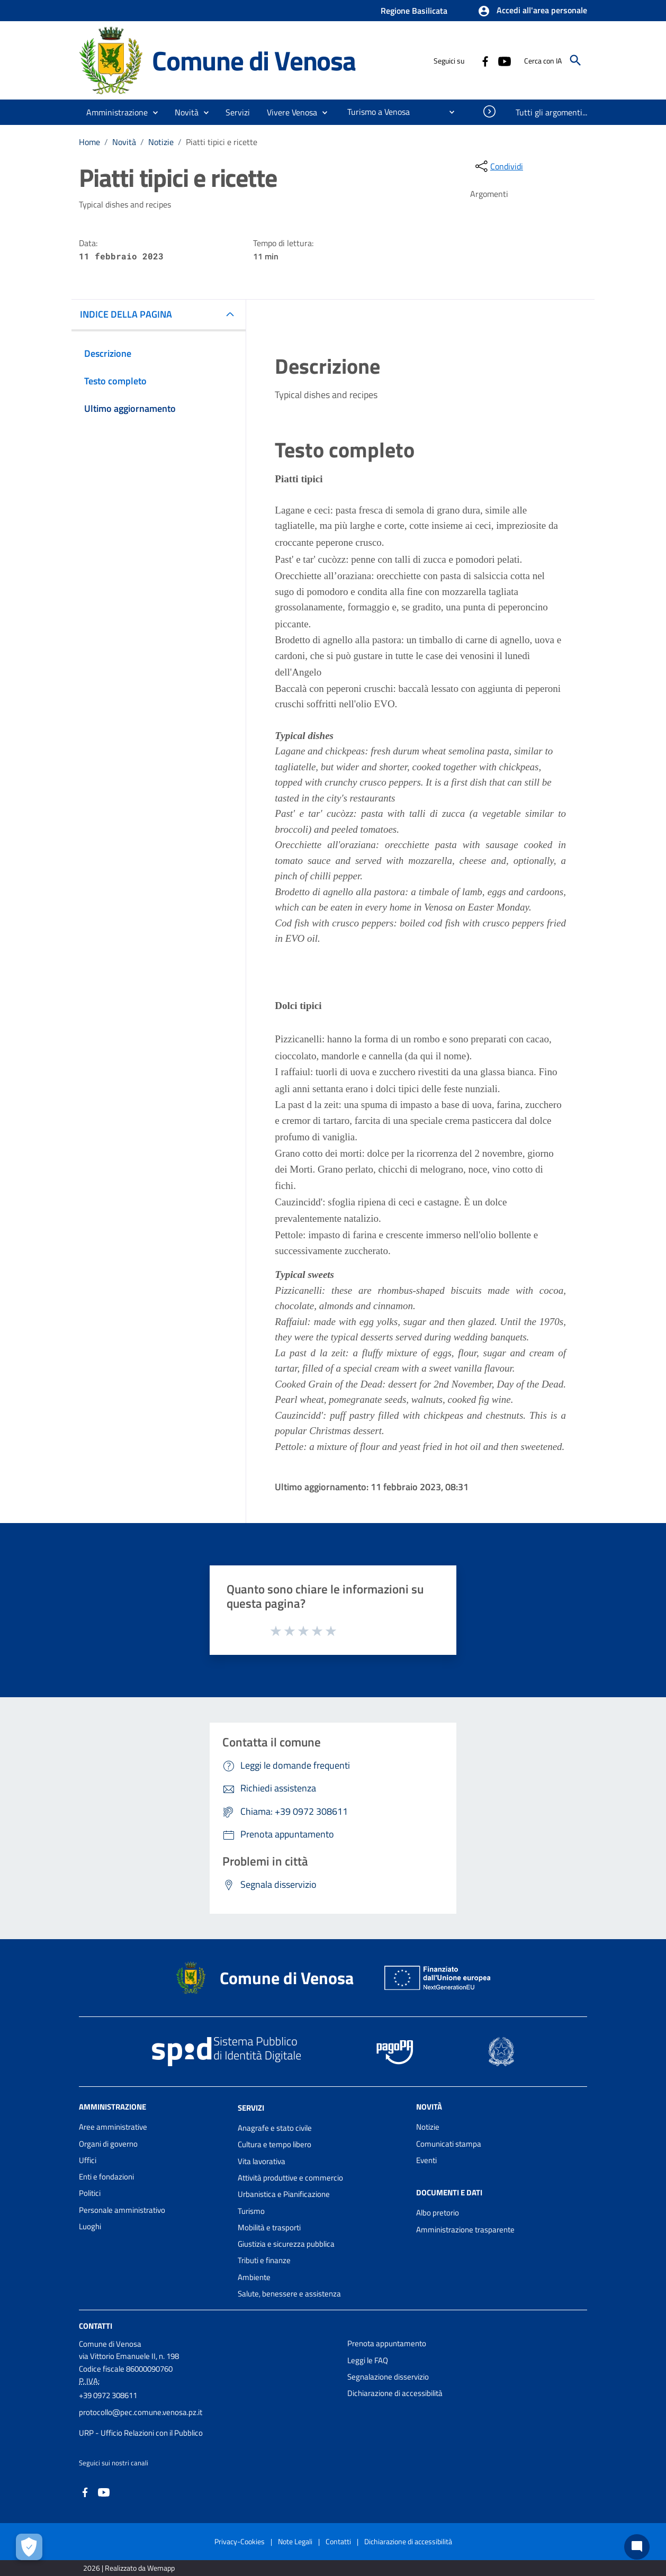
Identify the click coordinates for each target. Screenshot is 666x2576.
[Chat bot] (637, 2547)
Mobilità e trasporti (269, 2227)
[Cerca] (575, 60)
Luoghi (90, 2226)
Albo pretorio (437, 2212)
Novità (124, 142)
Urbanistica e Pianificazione (284, 2194)
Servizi (251, 2108)
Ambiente (254, 2277)
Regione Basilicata (414, 10)
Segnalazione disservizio (388, 2377)
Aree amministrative (113, 2127)
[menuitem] (374, 111)
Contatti (95, 2326)
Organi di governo (108, 2144)
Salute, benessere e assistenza (289, 2293)
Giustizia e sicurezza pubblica (286, 2244)
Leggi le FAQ (367, 2360)
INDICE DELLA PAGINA (126, 314)
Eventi (426, 2160)
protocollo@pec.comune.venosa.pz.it (140, 2412)
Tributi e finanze (264, 2260)
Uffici (87, 2160)
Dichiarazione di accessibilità (395, 2393)
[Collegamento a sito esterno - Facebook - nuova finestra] (485, 60)
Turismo (251, 2211)
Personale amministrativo (122, 2210)
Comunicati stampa (448, 2144)
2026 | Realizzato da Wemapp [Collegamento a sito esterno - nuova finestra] (129, 2567)
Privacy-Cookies (239, 2541)
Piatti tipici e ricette (221, 142)
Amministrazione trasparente (465, 2229)
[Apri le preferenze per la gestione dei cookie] (29, 2547)
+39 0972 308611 (108, 2395)
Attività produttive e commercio (290, 2178)
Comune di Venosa (254, 60)
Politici (90, 2193)
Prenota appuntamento (386, 2343)
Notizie (161, 142)
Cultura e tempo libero (274, 2144)
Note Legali (295, 2541)
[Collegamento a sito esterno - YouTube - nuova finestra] (504, 60)
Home (89, 142)
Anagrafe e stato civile (275, 2128)
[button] (532, 11)
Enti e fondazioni (106, 2176)
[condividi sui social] (498, 166)
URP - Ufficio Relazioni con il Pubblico (141, 2433)
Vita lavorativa (261, 2161)
